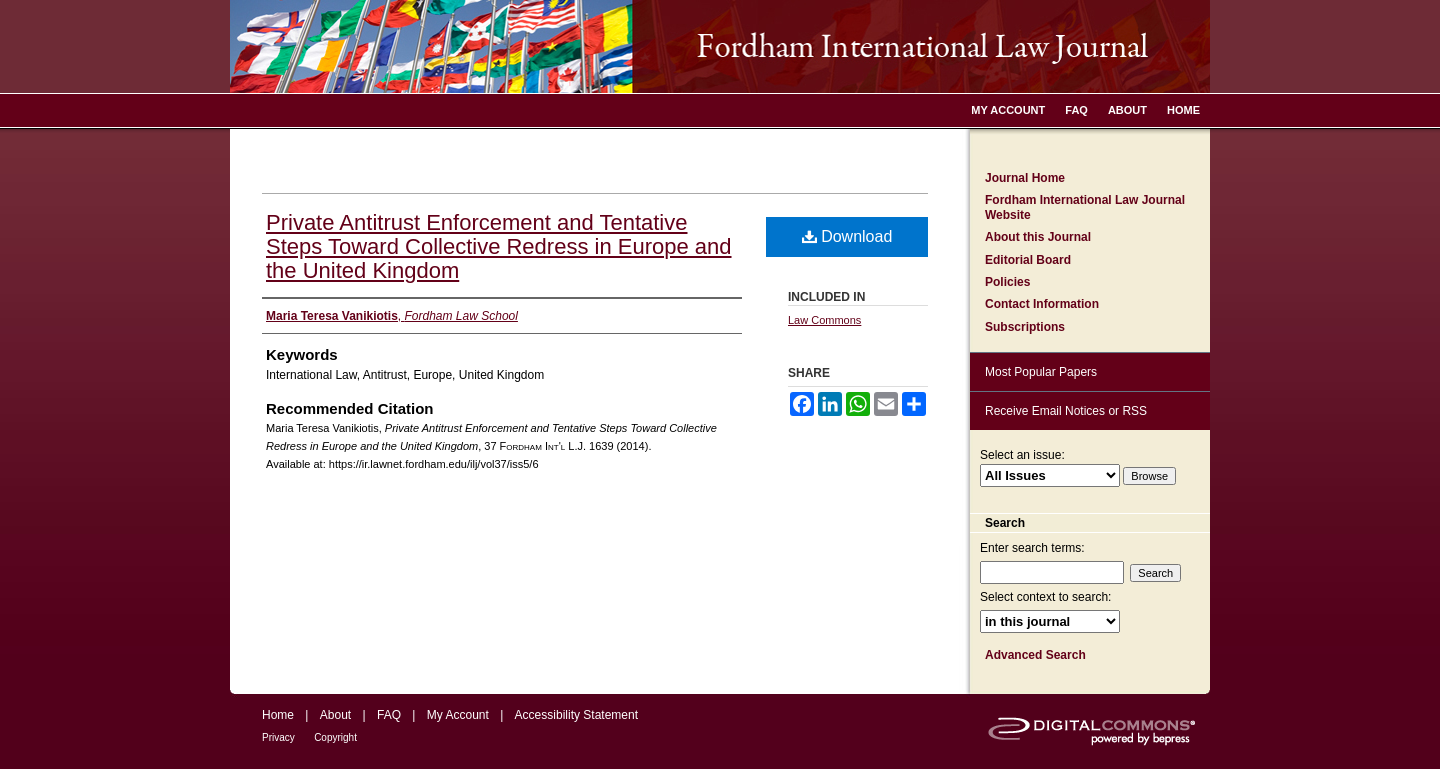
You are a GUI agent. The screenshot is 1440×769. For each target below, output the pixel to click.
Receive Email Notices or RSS (1066, 411)
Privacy (278, 737)
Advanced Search (1035, 655)
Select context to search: (1045, 597)
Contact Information (1042, 304)
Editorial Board (1028, 260)
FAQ (389, 715)
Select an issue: (1022, 455)
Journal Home (1025, 178)
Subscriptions (1025, 327)
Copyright (335, 737)
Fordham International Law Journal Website (1085, 207)
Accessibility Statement (576, 715)
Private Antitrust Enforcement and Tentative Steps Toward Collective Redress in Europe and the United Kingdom (499, 246)
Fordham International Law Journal (720, 46)
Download (847, 236)
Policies (1007, 282)
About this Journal (1038, 237)
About (335, 715)
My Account (458, 715)
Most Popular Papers (1041, 372)
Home (278, 715)
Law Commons (824, 320)
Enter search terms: (1032, 548)
